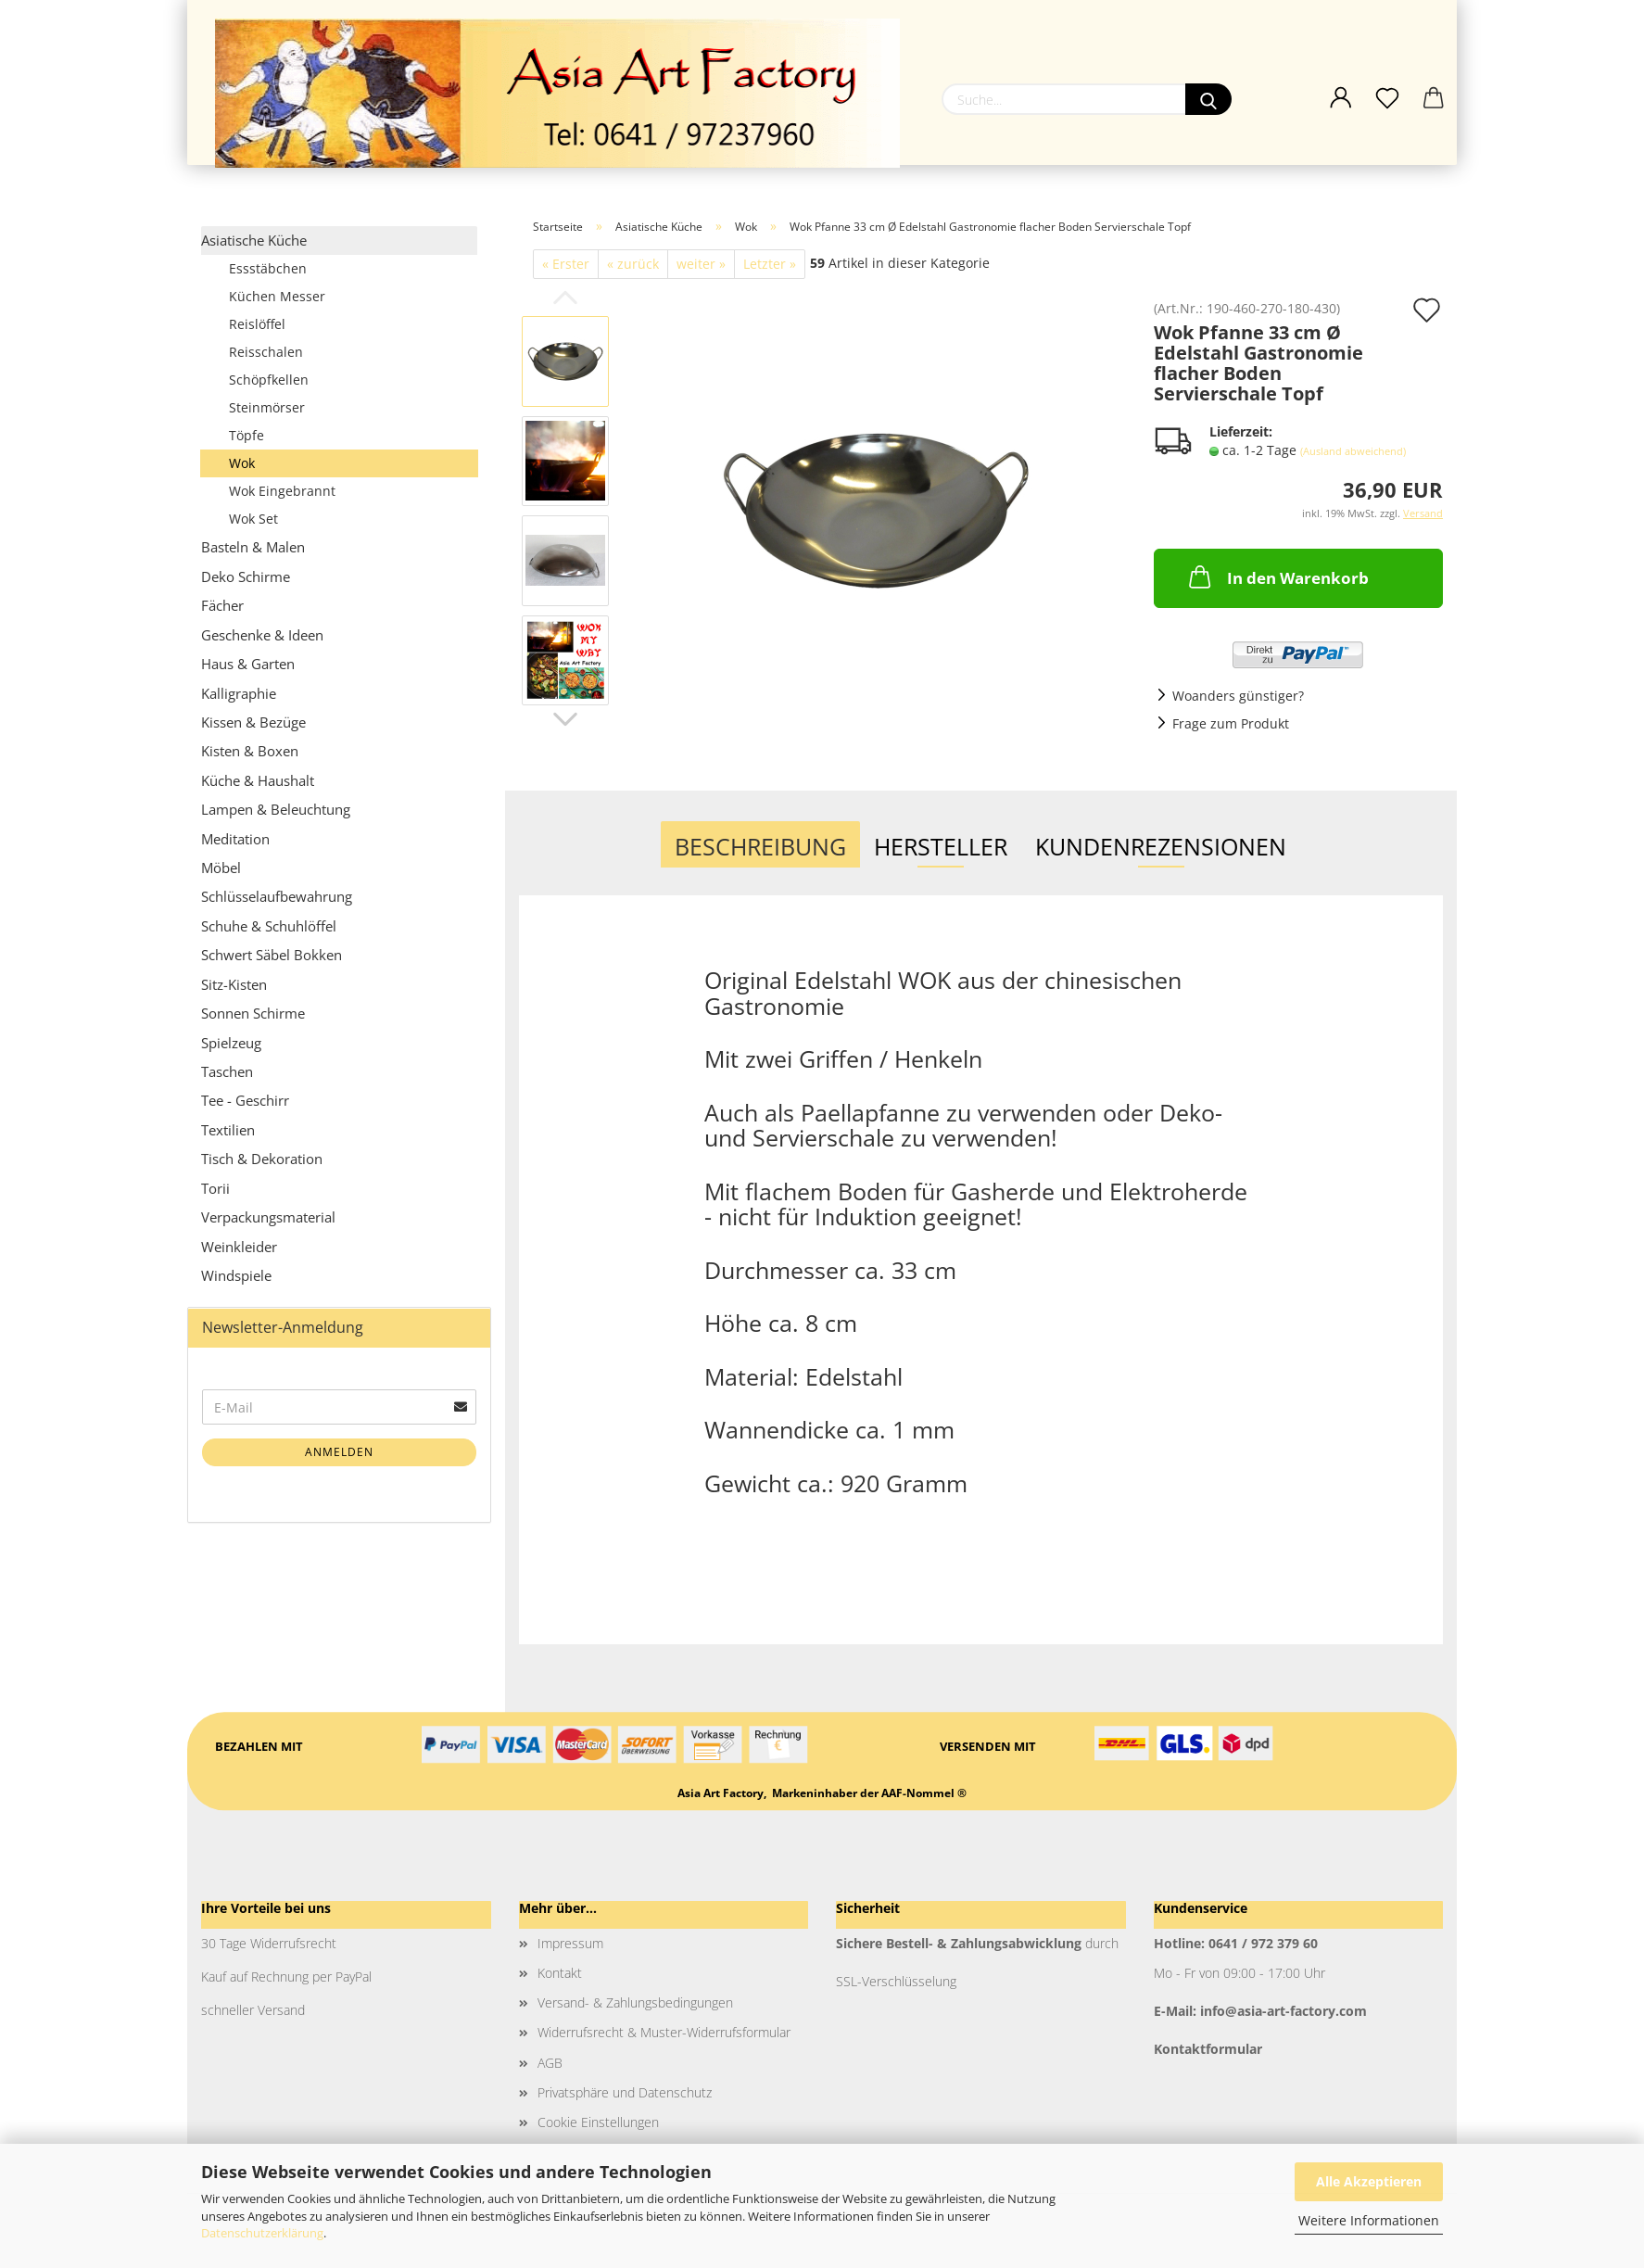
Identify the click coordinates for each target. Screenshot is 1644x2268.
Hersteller (940, 846)
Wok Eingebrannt (282, 491)
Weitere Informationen (1368, 2220)
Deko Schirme (245, 576)
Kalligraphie (238, 693)
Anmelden (339, 1452)
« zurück (633, 263)
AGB (550, 2063)
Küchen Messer (277, 296)
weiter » (701, 263)
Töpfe (246, 435)
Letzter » (769, 263)
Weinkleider (239, 1246)
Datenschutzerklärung (262, 2232)
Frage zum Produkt (1230, 723)
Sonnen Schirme (253, 1013)
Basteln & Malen (253, 547)
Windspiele (236, 1275)
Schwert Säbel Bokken (271, 954)
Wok (242, 463)
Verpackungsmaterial (268, 1217)
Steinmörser (267, 407)
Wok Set (253, 518)
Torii (215, 1188)
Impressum (570, 1943)
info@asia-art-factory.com (1283, 2011)
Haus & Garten (248, 663)
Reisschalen (266, 352)
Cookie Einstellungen (598, 2122)
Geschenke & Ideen (262, 635)
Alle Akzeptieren (1369, 2181)
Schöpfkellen (269, 379)
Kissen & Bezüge (253, 722)
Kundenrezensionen (1160, 846)
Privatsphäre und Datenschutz (624, 2092)
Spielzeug (231, 1042)
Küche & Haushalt (257, 780)
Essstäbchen (268, 268)
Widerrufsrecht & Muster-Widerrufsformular (663, 2032)
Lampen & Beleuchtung (275, 809)
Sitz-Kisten (234, 984)
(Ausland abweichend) (1353, 451)
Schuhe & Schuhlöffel (268, 926)
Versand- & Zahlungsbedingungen (635, 2002)
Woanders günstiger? (1238, 695)
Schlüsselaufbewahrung (276, 896)
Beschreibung (760, 846)
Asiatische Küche (254, 240)
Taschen (227, 1071)
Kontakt (559, 1973)
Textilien (228, 1130)
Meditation (235, 839)
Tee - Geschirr (245, 1100)
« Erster (565, 263)
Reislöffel (257, 324)
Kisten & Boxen (249, 750)
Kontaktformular (1208, 2049)
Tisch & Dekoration (261, 1158)
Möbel (221, 867)
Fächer (222, 605)
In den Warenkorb (1277, 576)
